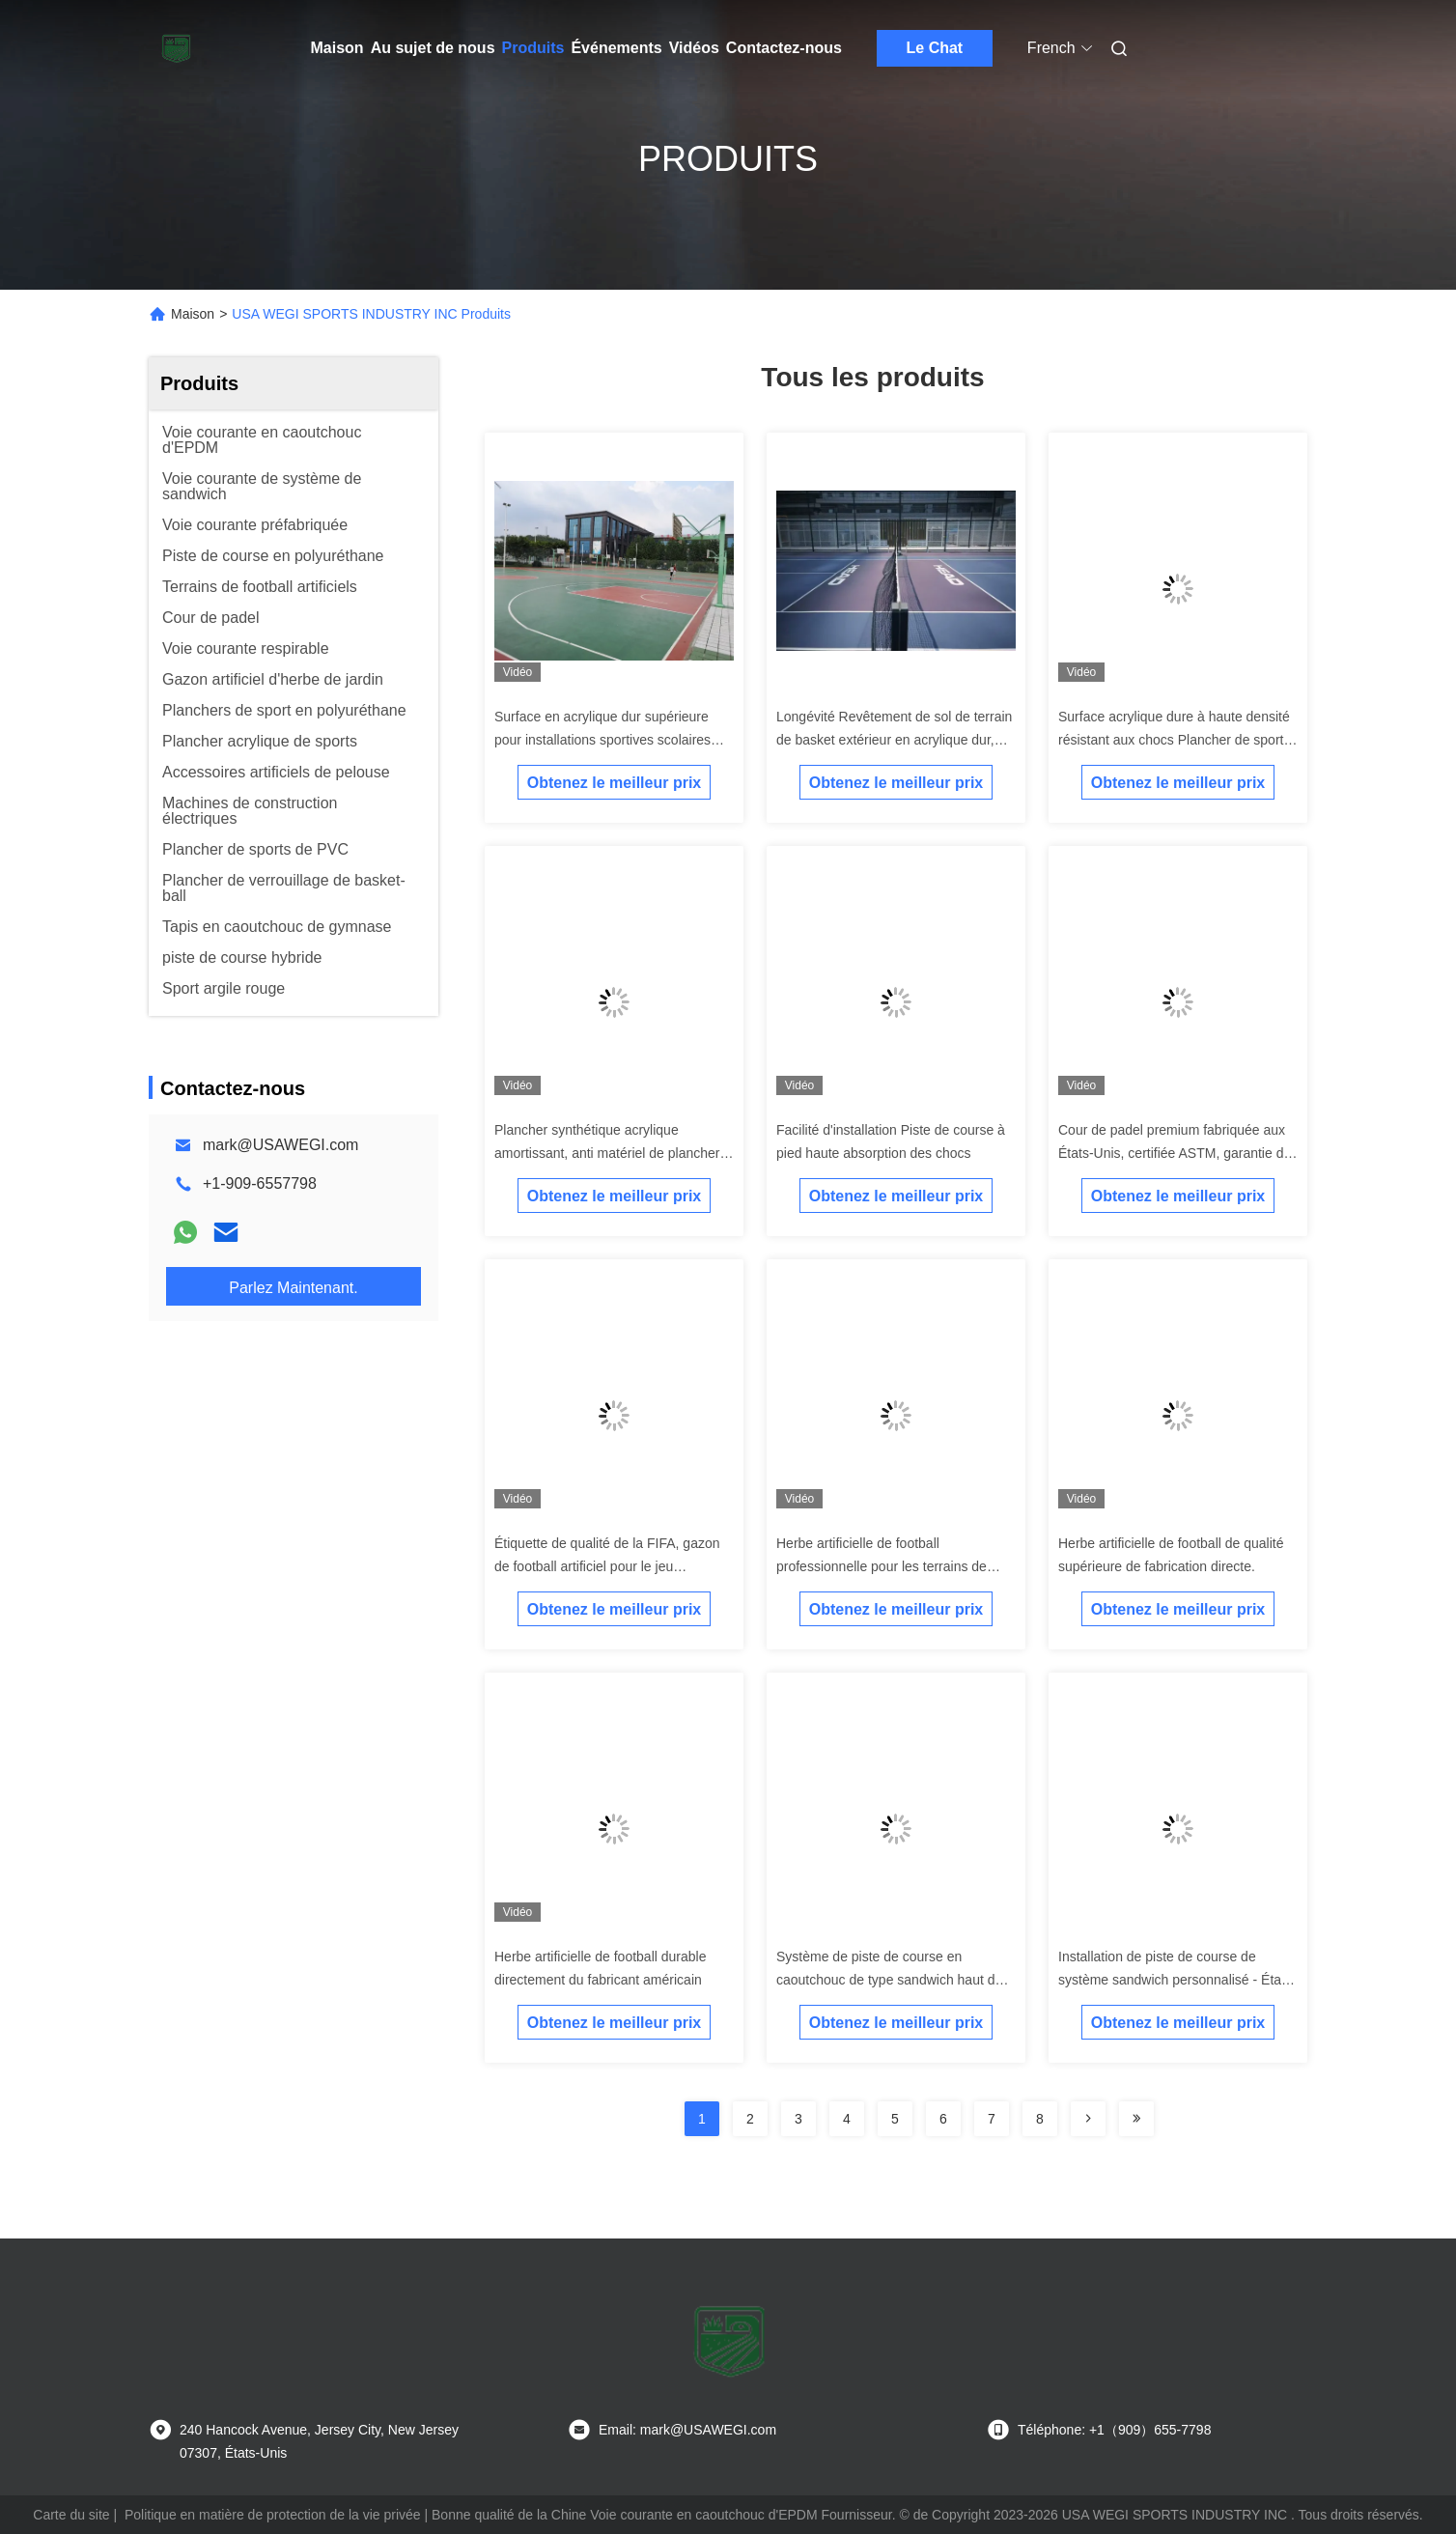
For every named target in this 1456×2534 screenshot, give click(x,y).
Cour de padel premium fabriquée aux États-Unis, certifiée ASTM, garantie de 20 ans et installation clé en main (1174, 1153)
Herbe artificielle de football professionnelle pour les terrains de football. (881, 1566)
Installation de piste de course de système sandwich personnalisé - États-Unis (1177, 1980)
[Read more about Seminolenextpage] (1088, 2118)
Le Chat (935, 48)
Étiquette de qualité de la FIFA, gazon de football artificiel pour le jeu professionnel (607, 1566)
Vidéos (694, 48)
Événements (616, 48)
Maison (337, 48)
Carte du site (71, 2514)
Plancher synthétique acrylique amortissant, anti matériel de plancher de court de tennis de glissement (606, 1153)
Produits (533, 48)
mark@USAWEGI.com (280, 1145)
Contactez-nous (784, 48)
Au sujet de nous (433, 48)
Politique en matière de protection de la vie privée (273, 2514)
